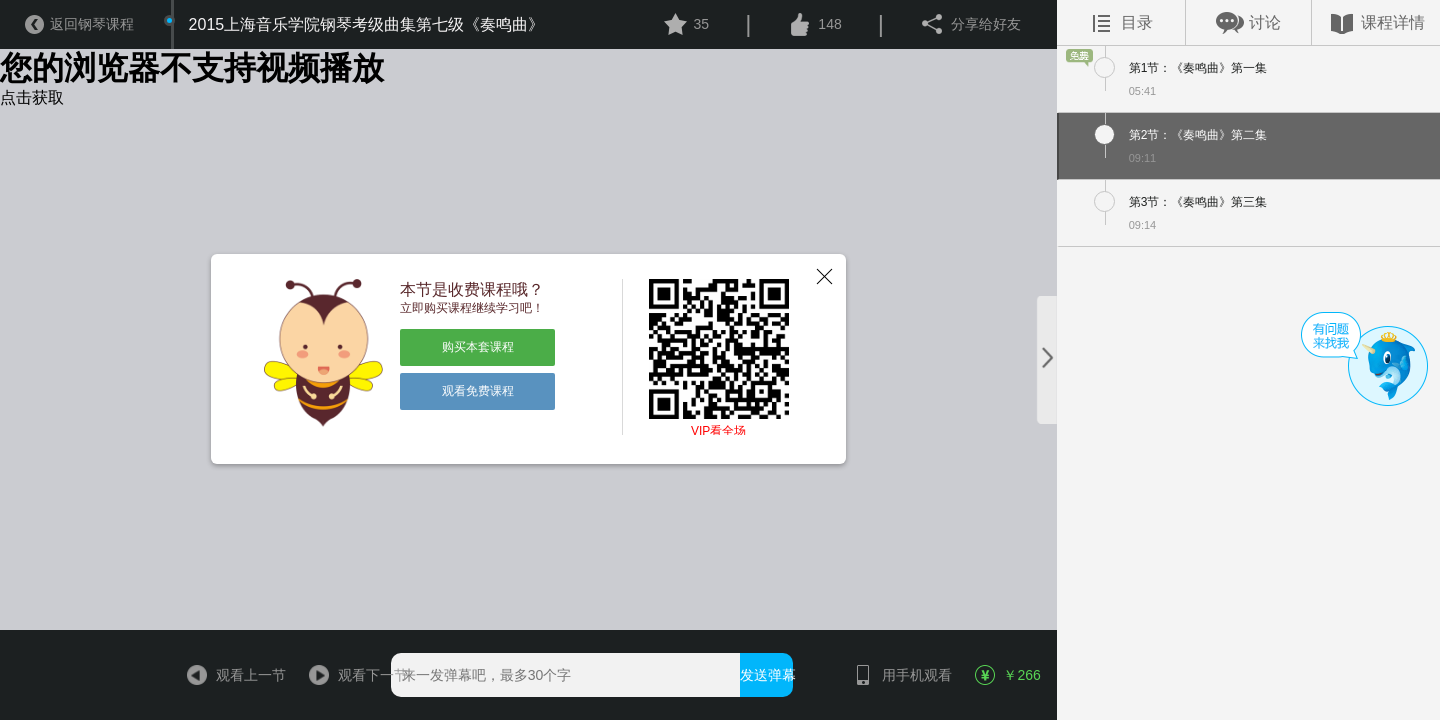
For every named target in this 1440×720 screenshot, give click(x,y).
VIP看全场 (718, 431)
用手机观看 (893, 675)
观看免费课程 (478, 391)
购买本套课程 (478, 347)
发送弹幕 (766, 675)
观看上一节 (227, 675)
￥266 (1008, 675)
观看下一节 (349, 675)
